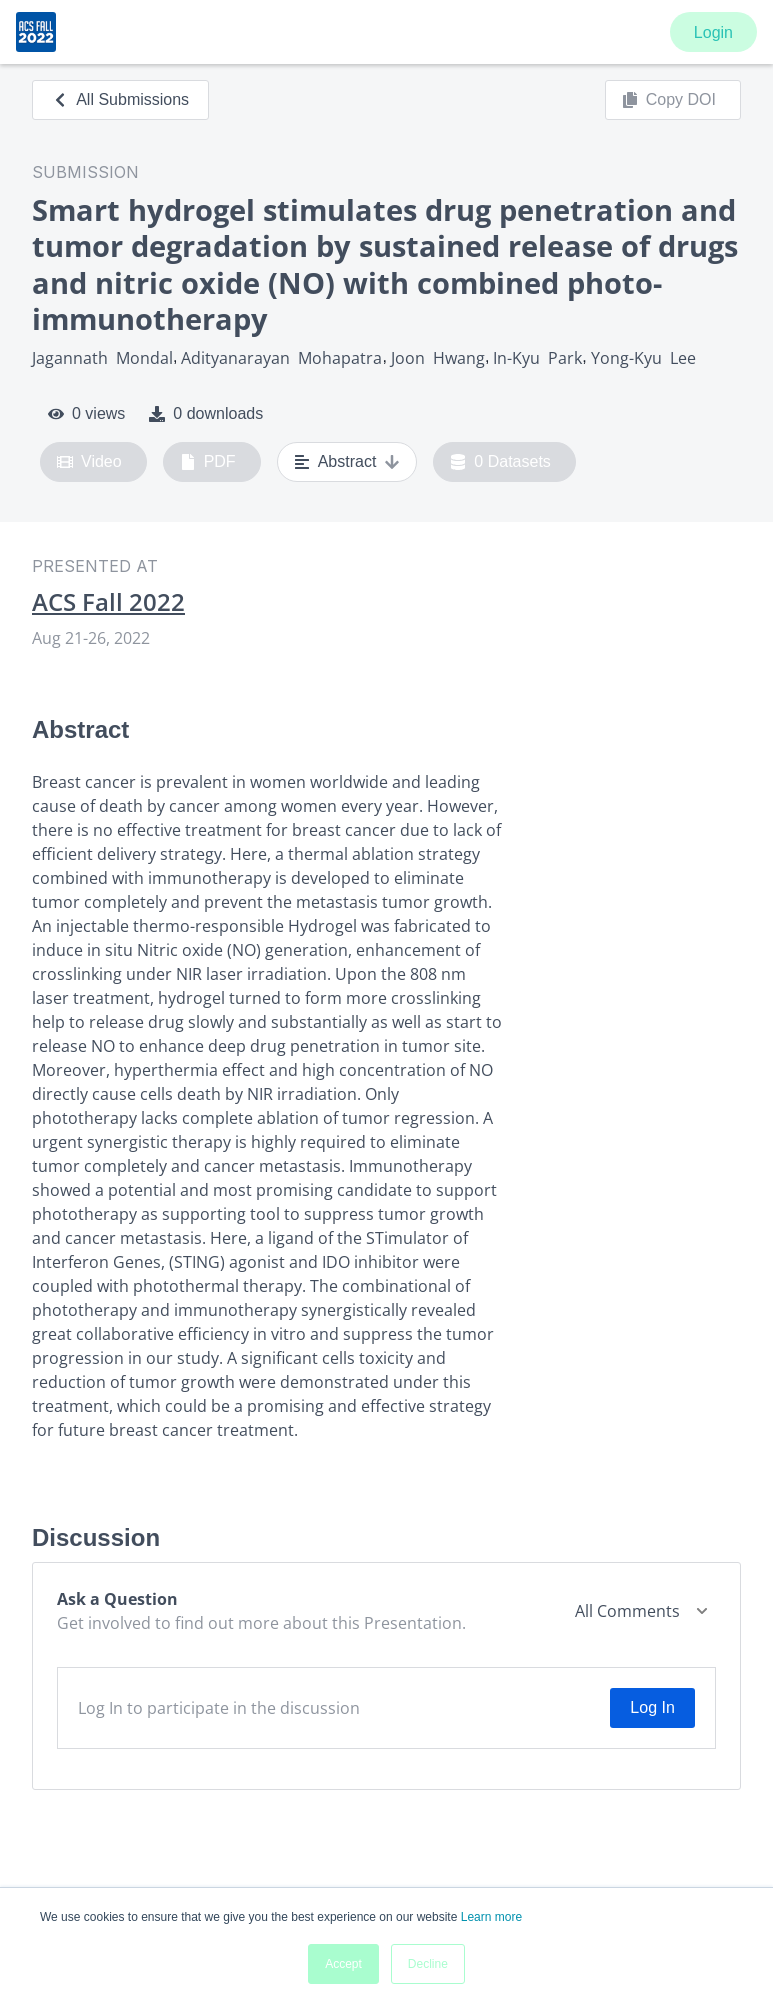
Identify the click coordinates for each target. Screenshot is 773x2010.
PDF (208, 462)
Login (713, 32)
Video (89, 462)
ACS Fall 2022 (108, 602)
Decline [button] (428, 1964)
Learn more (491, 1917)
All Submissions (120, 99)
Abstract (347, 462)
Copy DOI (669, 100)
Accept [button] (343, 1964)
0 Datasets (500, 462)
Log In (652, 1707)
